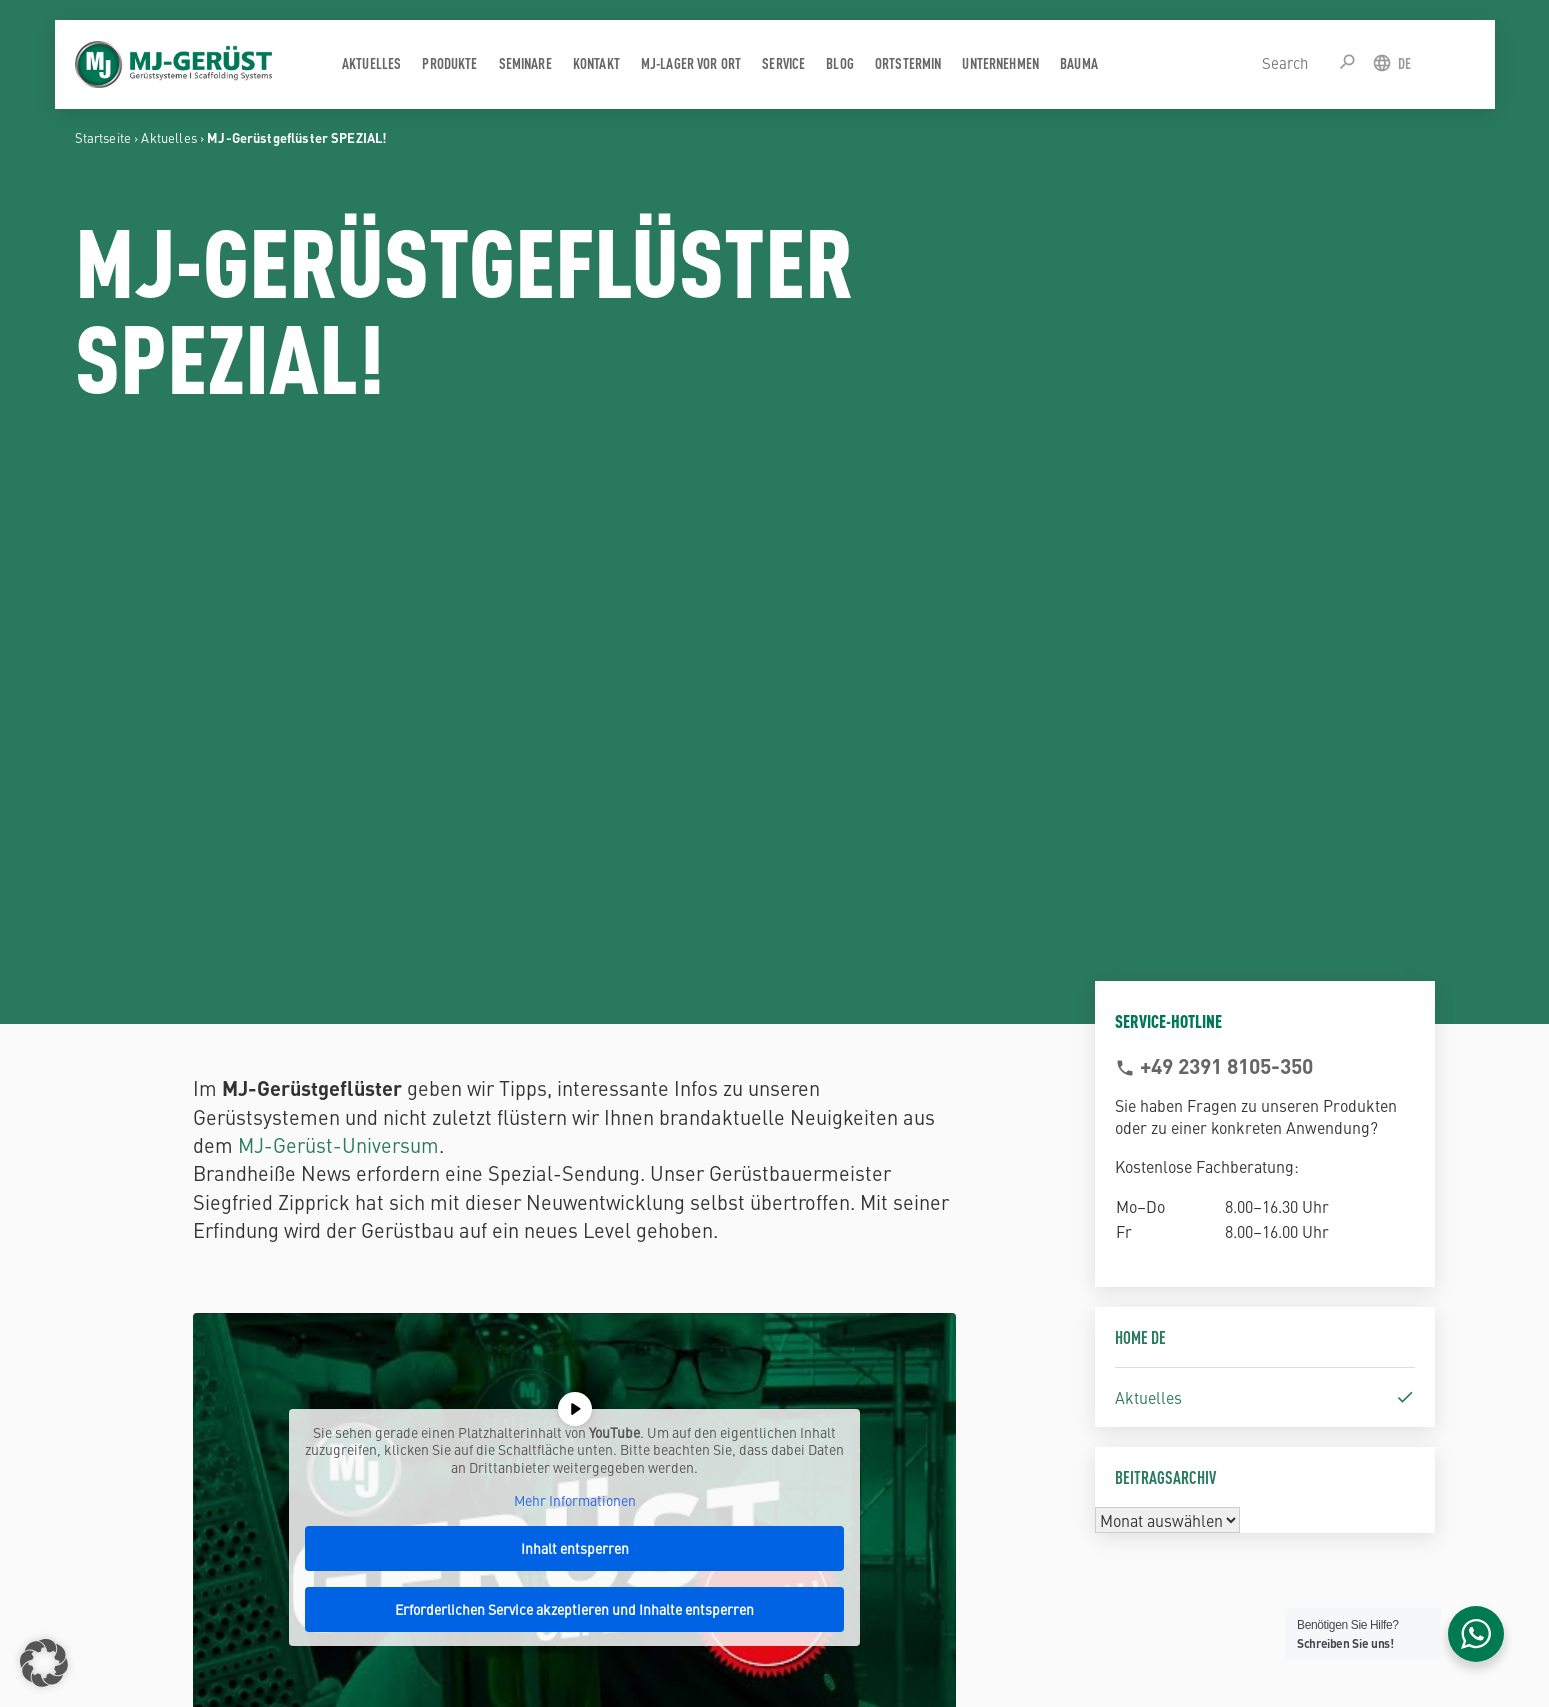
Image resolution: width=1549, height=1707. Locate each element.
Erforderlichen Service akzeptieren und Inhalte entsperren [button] (574, 1609)
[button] (44, 1663)
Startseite (103, 137)
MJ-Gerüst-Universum (338, 1144)
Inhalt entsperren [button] (575, 1548)
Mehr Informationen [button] (575, 1501)
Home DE (1140, 1336)
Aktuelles (168, 137)
